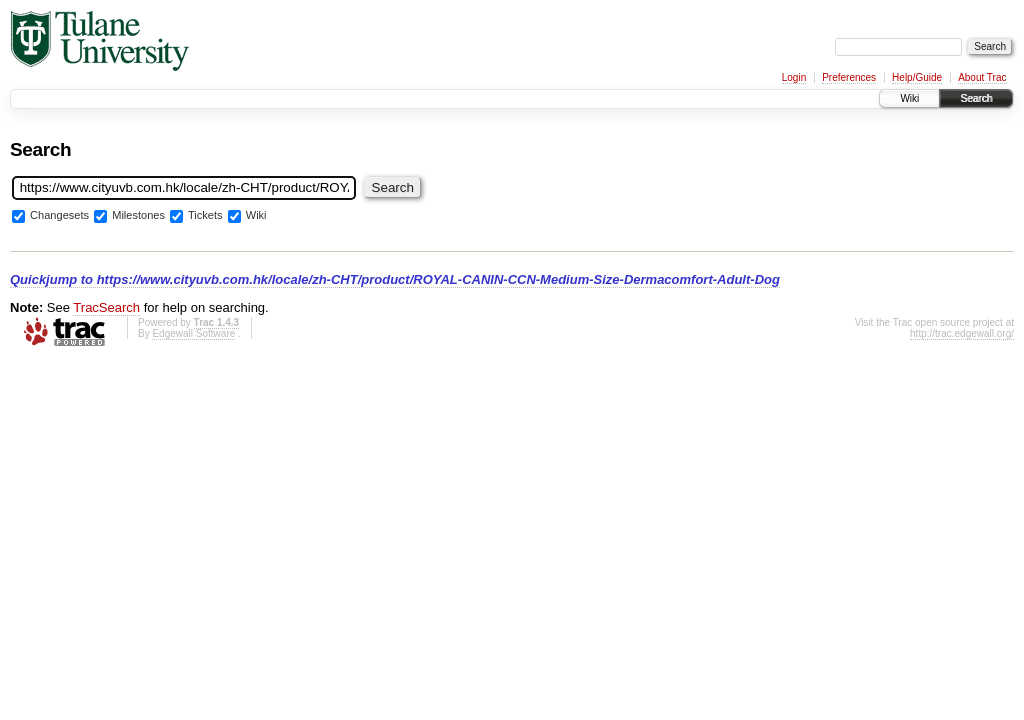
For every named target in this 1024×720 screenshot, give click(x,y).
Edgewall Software (193, 333)
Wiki (909, 98)
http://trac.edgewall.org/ (962, 333)
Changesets (59, 216)
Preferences (849, 77)
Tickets (205, 216)
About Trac (982, 77)
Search (976, 98)
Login (794, 77)
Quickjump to (395, 279)
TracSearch (106, 307)
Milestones (138, 216)
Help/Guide (917, 77)
